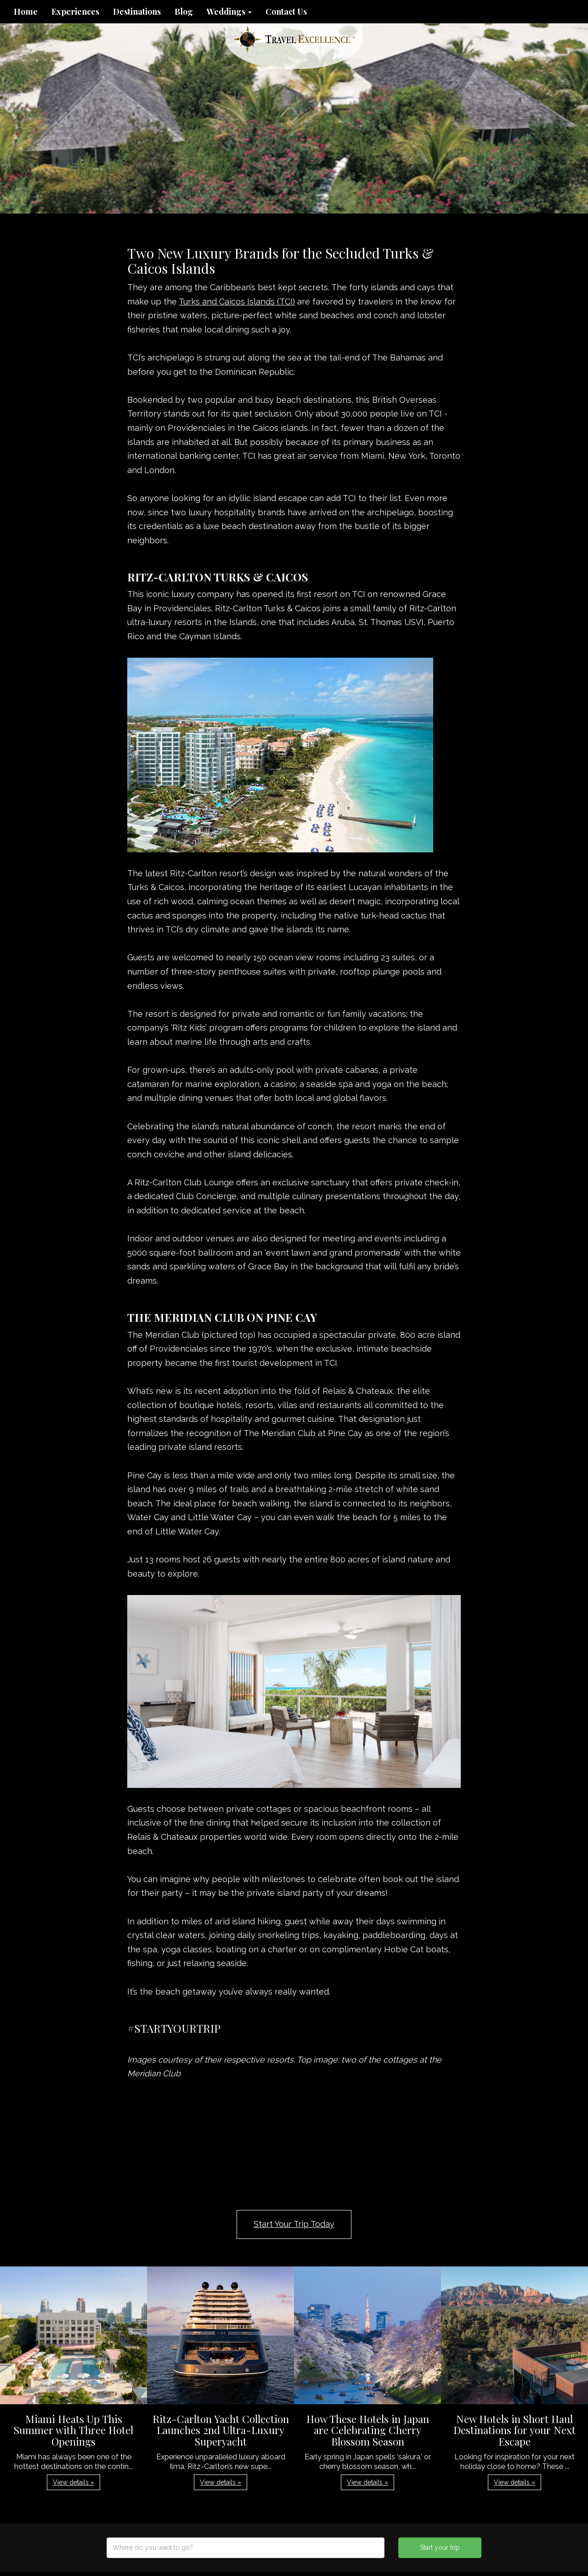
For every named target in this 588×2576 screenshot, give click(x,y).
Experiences (75, 11)
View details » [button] (73, 2482)
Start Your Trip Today (294, 2224)
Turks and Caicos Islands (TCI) (237, 301)
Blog (184, 11)
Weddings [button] (229, 11)
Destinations (137, 11)
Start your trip (440, 2547)
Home (26, 11)
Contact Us (286, 11)
